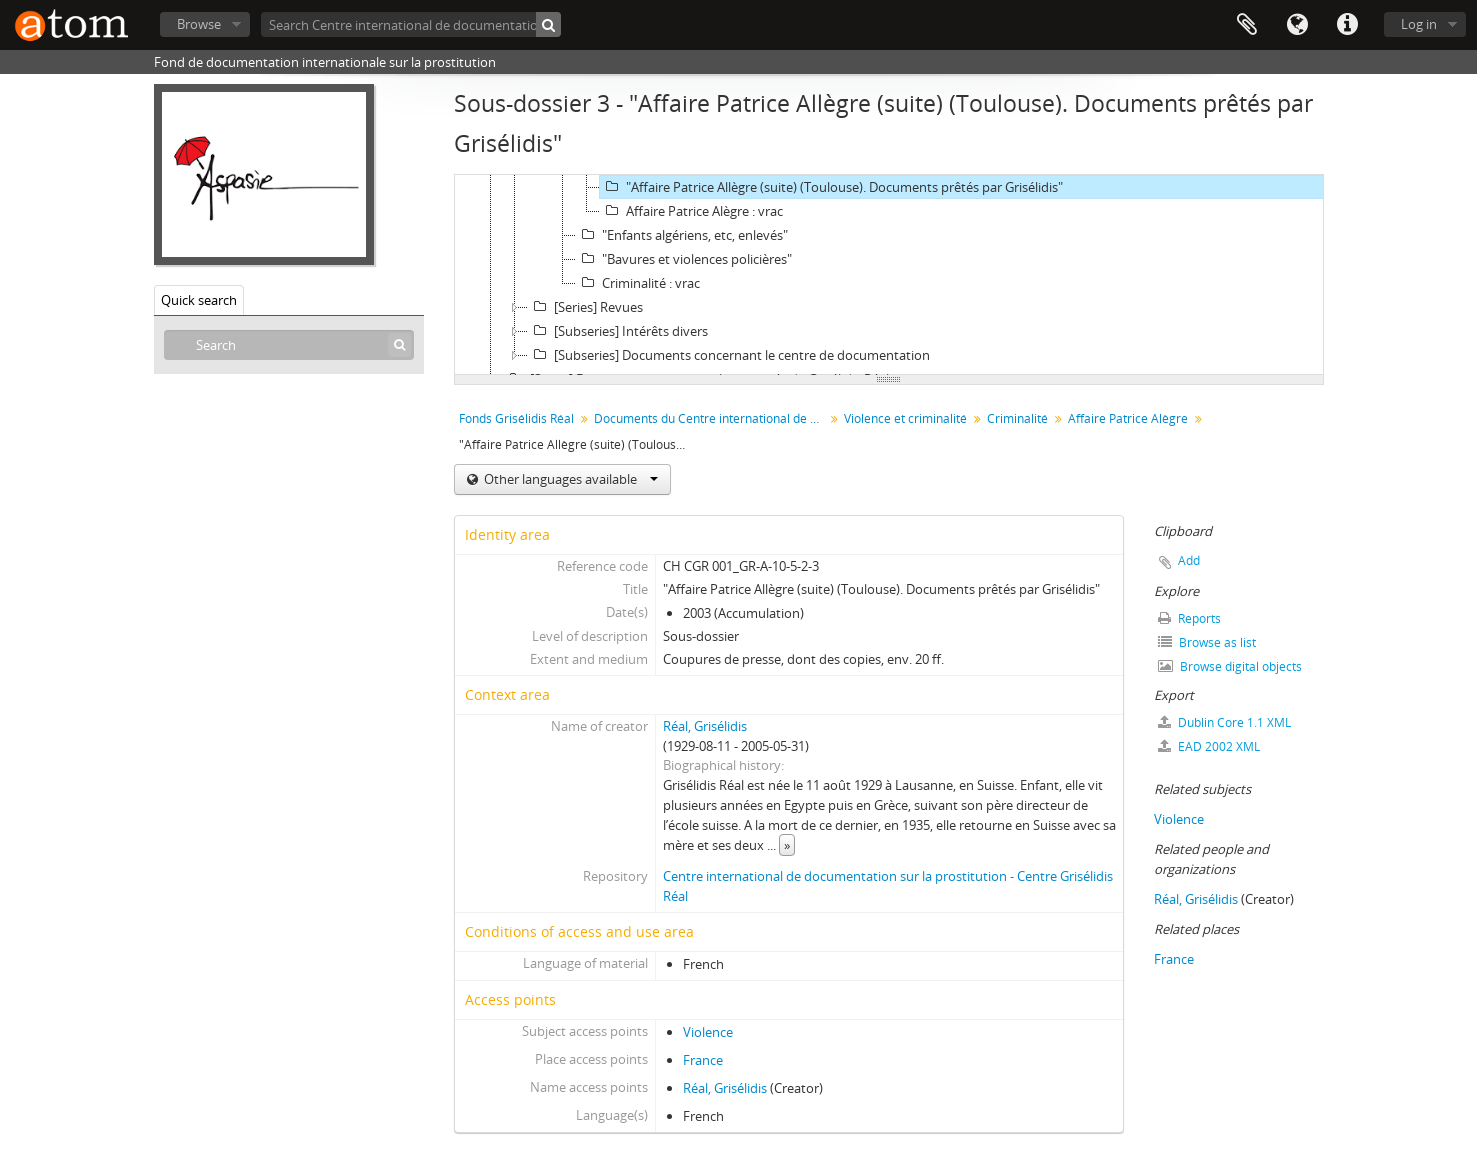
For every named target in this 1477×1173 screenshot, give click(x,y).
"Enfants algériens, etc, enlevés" (682, 235)
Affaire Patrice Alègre (1128, 418)
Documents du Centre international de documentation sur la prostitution (711, 418)
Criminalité (1017, 418)
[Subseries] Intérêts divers (618, 331)
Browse (199, 24)
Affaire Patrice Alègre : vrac (691, 211)
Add (1189, 560)
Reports (1189, 618)
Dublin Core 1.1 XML (1224, 722)
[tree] (889, 275)
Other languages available (569, 479)
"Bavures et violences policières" (684, 259)
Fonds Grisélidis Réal (516, 418)
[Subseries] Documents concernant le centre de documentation (729, 355)
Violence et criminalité (905, 418)
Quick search (199, 300)
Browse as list (1207, 642)
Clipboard (1247, 25)
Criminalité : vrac (638, 283)
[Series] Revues (585, 307)
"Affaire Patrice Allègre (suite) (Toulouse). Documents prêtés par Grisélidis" (831, 187)
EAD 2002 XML (1209, 746)
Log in (1419, 24)
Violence (708, 1032)
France (703, 1060)
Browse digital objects (1230, 666)
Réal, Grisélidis (705, 726)
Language (1297, 25)
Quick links (1347, 25)
